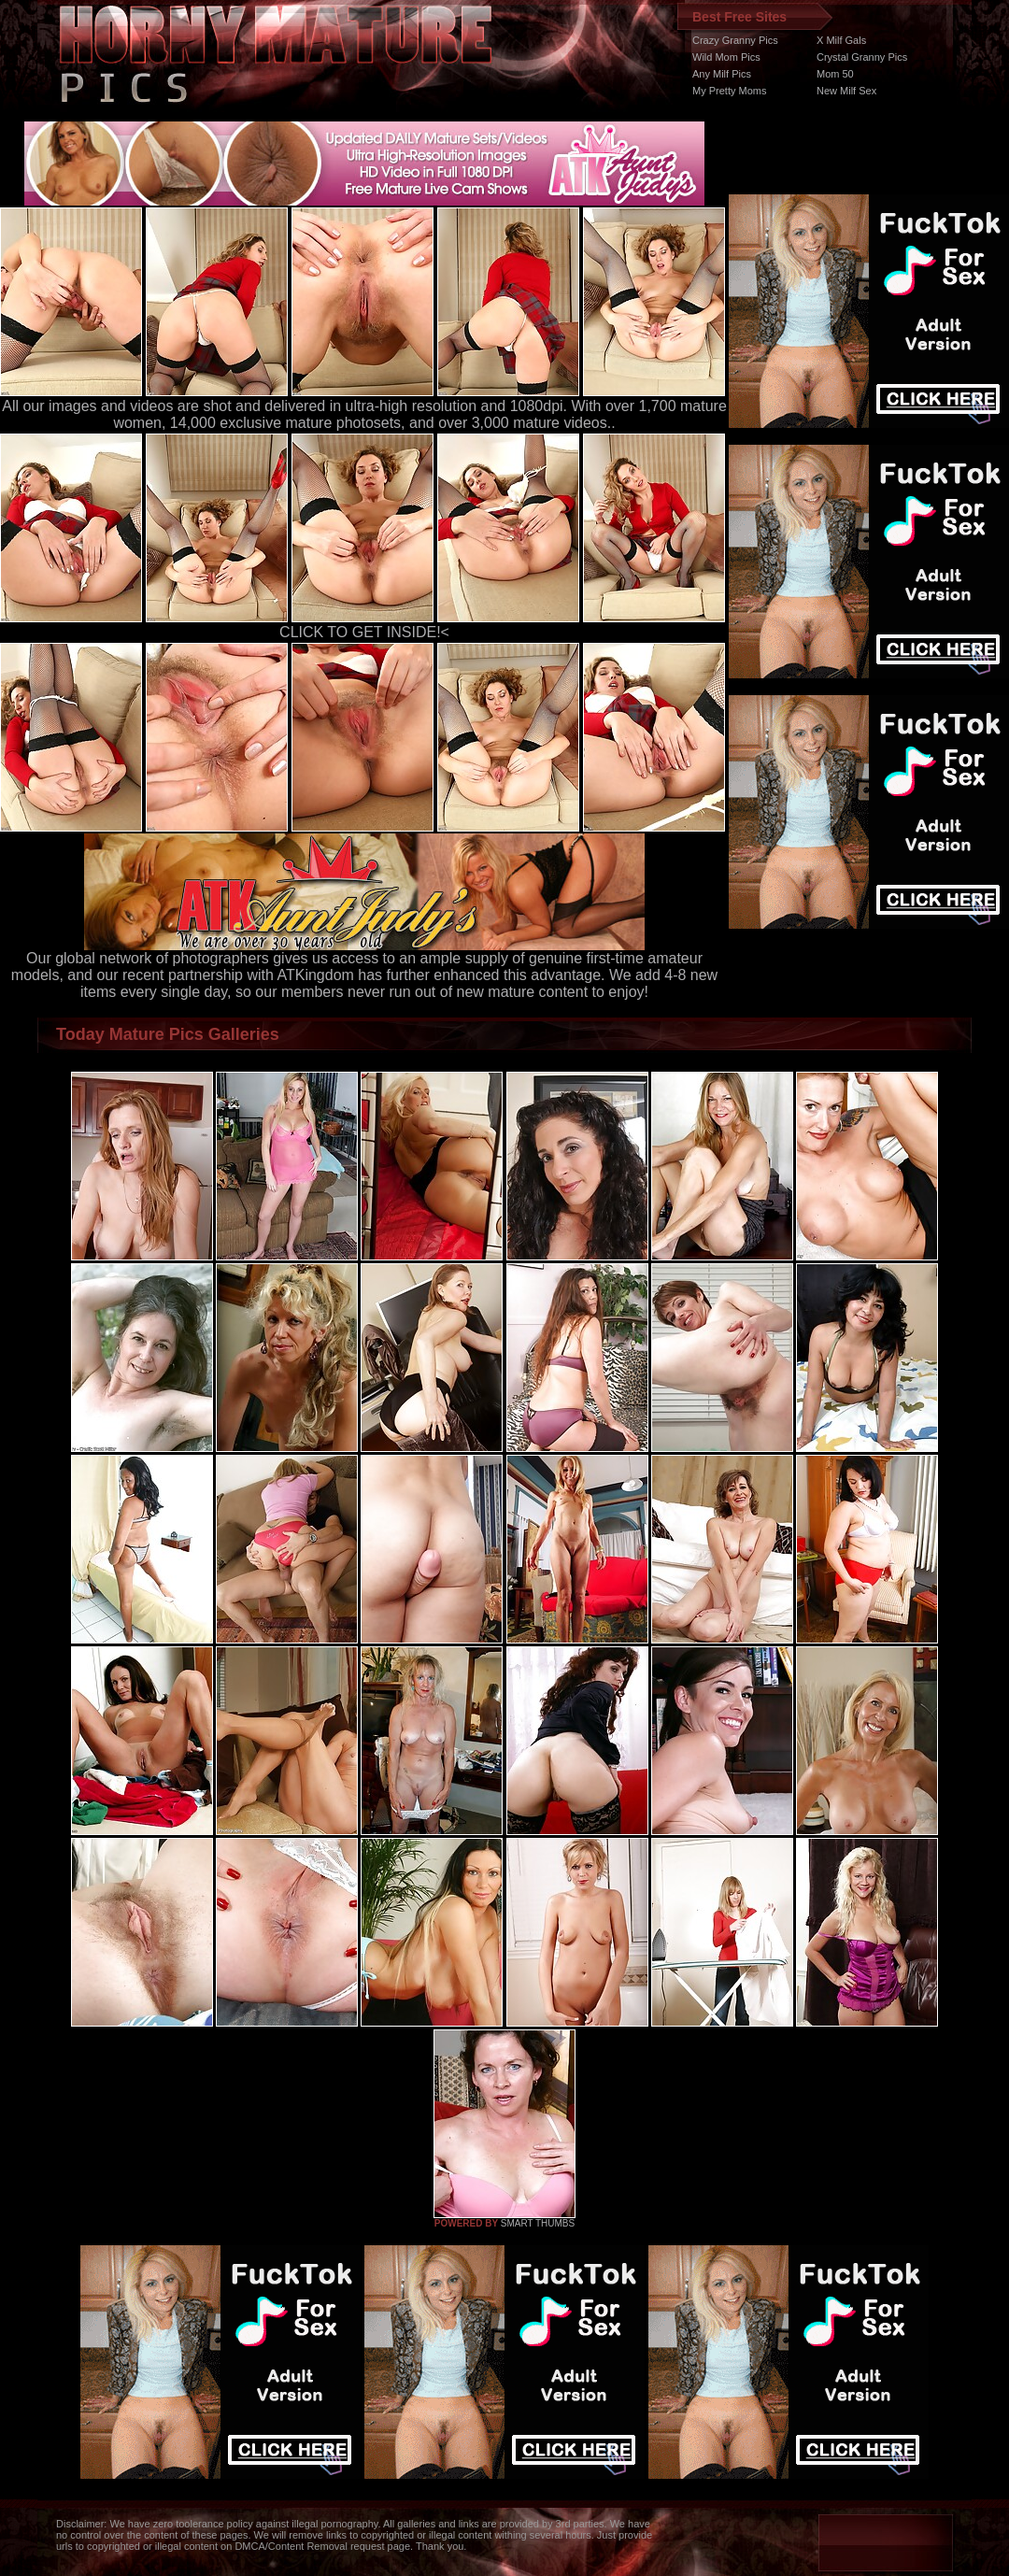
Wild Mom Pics (726, 57)
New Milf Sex (846, 90)
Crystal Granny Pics (862, 57)
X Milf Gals (841, 40)
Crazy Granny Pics (735, 40)
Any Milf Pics (721, 73)
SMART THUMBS (538, 2223)
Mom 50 (835, 73)
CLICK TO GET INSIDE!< (364, 632)
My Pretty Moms (729, 90)
